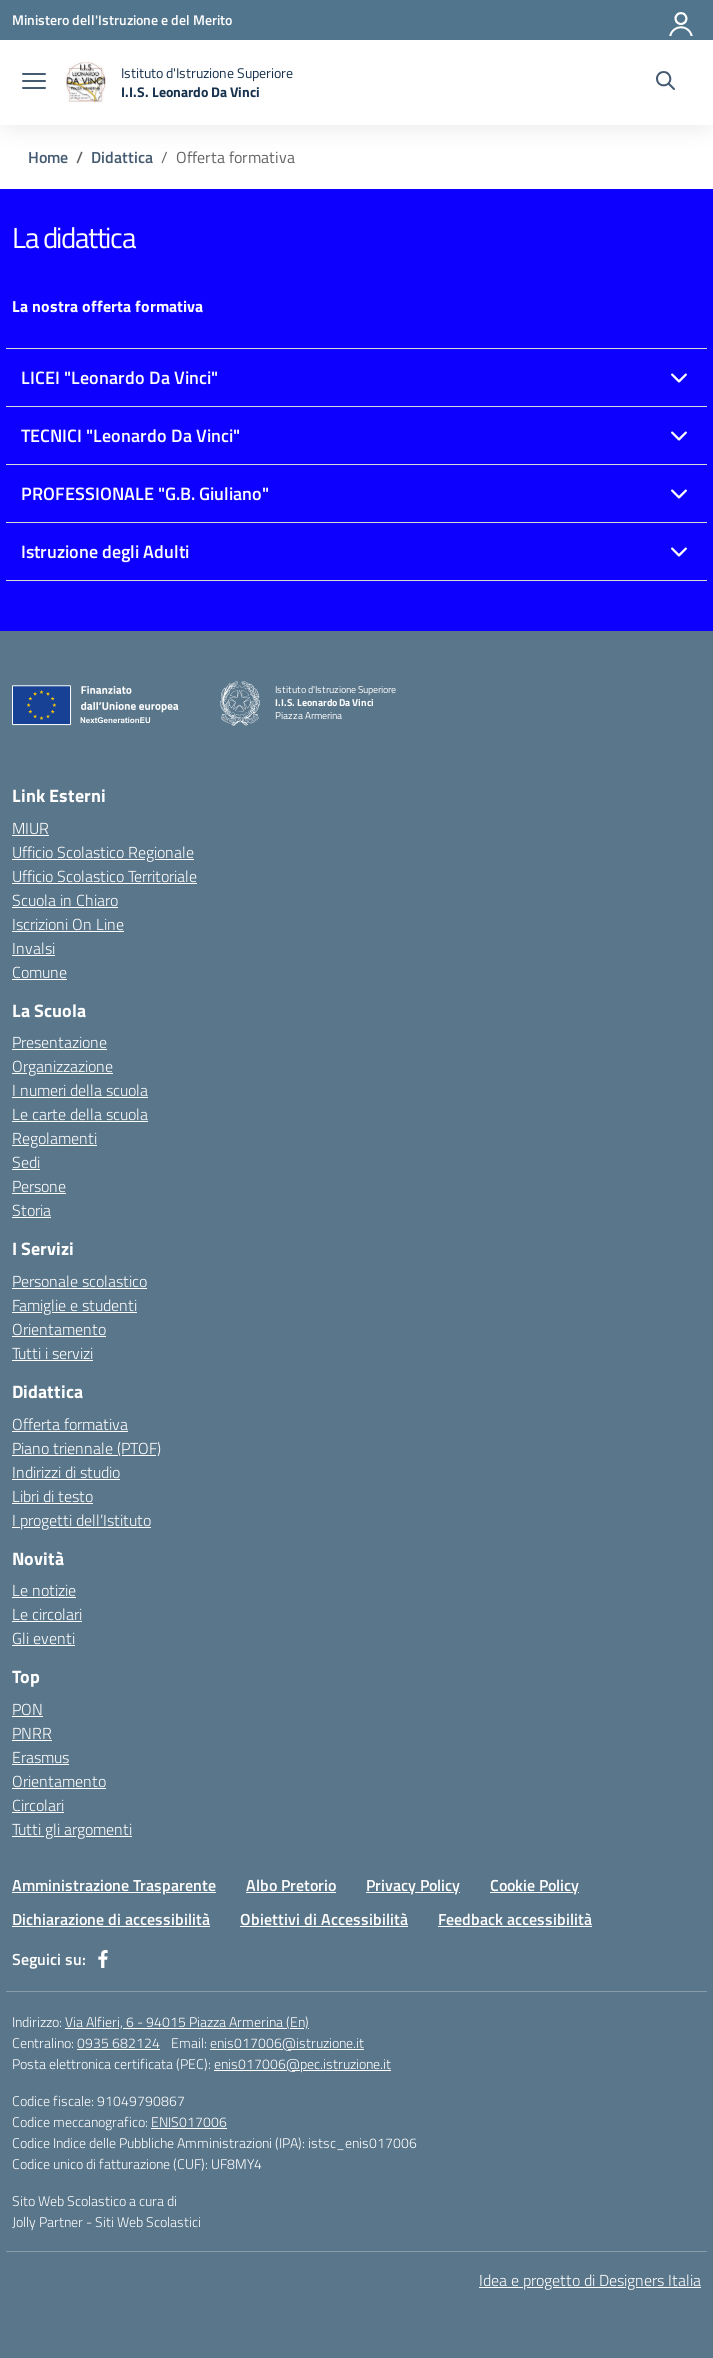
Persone (39, 1186)
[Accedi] (682, 20)
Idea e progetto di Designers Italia (590, 2280)
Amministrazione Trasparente (114, 1885)
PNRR (32, 1733)
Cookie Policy (534, 1885)
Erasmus (40, 1757)
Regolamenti (54, 1138)
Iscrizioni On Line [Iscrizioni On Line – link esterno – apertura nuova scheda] (68, 924)
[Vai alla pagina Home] (48, 157)
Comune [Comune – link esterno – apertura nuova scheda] (39, 972)
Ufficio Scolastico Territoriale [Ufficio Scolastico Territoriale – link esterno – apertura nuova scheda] (104, 876)
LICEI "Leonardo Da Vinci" (119, 377)
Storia (31, 1210)
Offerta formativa (70, 1424)
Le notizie (44, 1590)
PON (27, 1709)
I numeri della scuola (80, 1090)
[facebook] (103, 1959)
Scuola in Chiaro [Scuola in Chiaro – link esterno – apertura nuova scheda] (65, 900)
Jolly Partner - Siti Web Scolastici (106, 2221)
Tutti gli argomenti (72, 1829)
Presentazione (59, 1042)
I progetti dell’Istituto (81, 1520)
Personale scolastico (79, 1281)
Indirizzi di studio (66, 1472)
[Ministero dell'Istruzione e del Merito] (122, 19)
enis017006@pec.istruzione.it (302, 2063)
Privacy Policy (413, 1885)
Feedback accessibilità (515, 1919)
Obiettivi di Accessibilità (324, 1919)
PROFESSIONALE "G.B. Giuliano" (145, 493)
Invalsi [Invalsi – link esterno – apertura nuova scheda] (33, 948)
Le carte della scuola (80, 1114)
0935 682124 (118, 2042)
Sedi (26, 1162)
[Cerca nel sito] (665, 83)
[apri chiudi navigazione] (34, 83)
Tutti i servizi (52, 1353)
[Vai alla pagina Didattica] (122, 157)
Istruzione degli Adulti (105, 551)
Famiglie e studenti (74, 1305)
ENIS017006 (189, 2121)
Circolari (38, 1805)
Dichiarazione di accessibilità (111, 1919)
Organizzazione (62, 1066)
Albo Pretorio (291, 1885)
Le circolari (47, 1614)
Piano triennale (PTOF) (86, 1448)
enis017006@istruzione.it (287, 2042)
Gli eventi (43, 1638)
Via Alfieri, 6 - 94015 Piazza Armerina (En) (187, 2021)
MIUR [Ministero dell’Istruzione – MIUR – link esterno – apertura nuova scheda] (30, 828)
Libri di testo (52, 1496)
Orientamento (59, 1329)
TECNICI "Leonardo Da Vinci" (130, 435)
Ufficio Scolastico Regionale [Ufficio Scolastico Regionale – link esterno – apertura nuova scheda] (103, 852)
